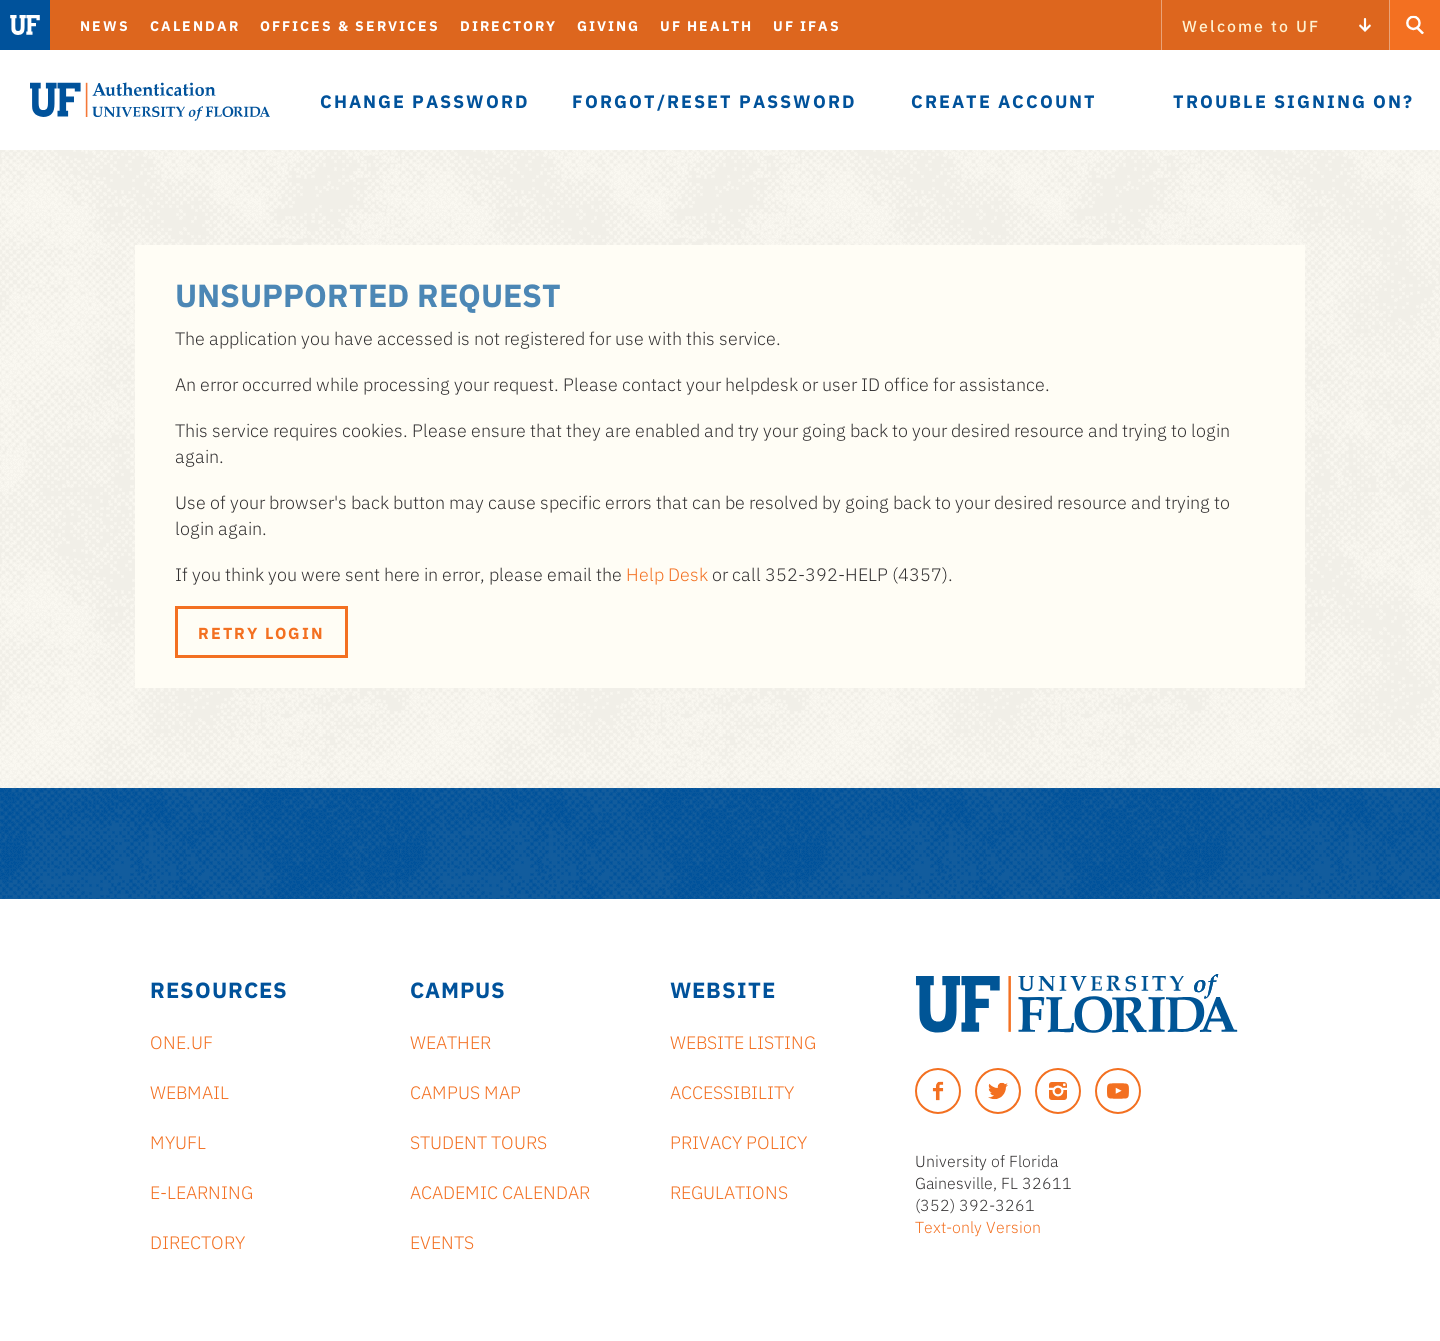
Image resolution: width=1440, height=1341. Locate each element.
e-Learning (201, 1191)
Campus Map (465, 1091)
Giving (608, 25)
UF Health (706, 25)
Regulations (729, 1191)
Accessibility (732, 1091)
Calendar (195, 25)
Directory (508, 25)
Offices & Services (350, 25)
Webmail (189, 1091)
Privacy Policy (738, 1141)
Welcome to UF (1251, 25)
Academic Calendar (500, 1191)
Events (442, 1241)
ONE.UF (181, 1041)
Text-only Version (978, 1226)
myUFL (178, 1141)
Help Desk (667, 573)
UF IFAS (807, 25)
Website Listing (743, 1041)
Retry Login (261, 632)
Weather (450, 1041)
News (105, 25)
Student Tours (478, 1141)
